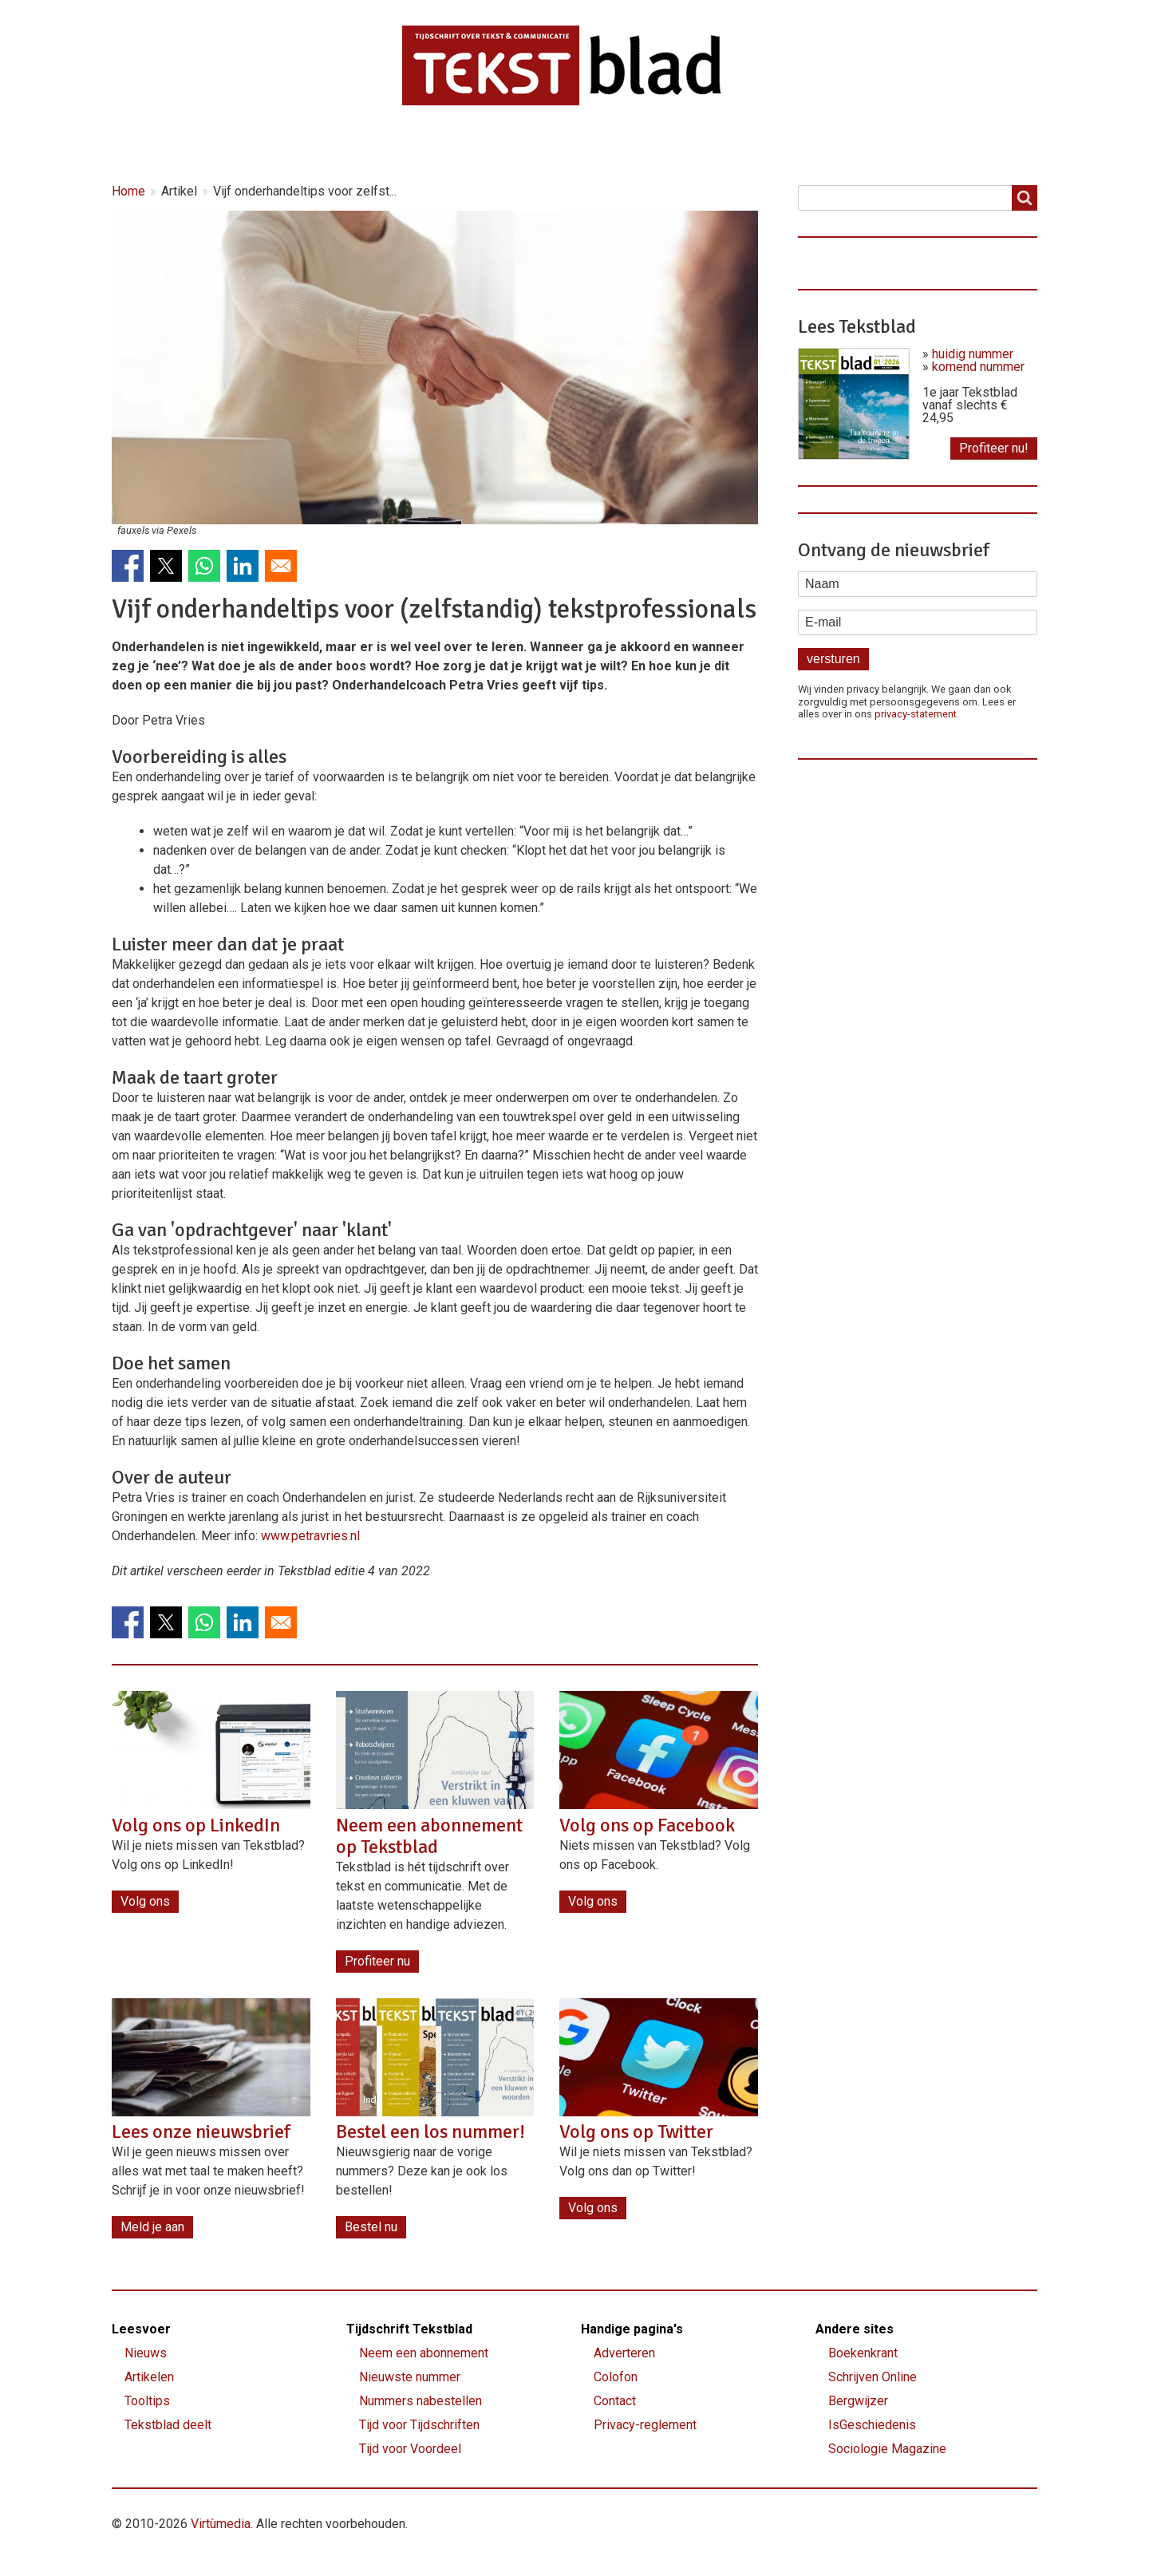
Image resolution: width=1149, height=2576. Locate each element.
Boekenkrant (863, 2353)
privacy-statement (916, 714)
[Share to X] (166, 566)
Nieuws (243, 144)
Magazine (443, 144)
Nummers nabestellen (420, 2400)
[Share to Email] (281, 566)
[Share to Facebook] (128, 566)
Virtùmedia (221, 2523)
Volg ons (145, 1901)
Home (154, 144)
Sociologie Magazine (887, 2448)
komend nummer (978, 366)
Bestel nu (371, 2226)
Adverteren (624, 2353)
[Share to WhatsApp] (204, 566)
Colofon (616, 2376)
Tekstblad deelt (167, 2424)
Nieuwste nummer (409, 2376)
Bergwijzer (858, 2400)
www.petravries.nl (310, 1535)
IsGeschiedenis (872, 2424)
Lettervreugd (558, 144)
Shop (659, 144)
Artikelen (340, 144)
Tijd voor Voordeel (410, 2448)
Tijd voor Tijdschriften (419, 2424)
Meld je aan (152, 2226)
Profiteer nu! (994, 448)
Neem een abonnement (423, 2353)
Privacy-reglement (645, 2424)
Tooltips (147, 2400)
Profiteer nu (377, 1961)
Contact (746, 144)
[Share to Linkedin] (243, 566)
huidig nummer (972, 354)
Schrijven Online (872, 2376)
